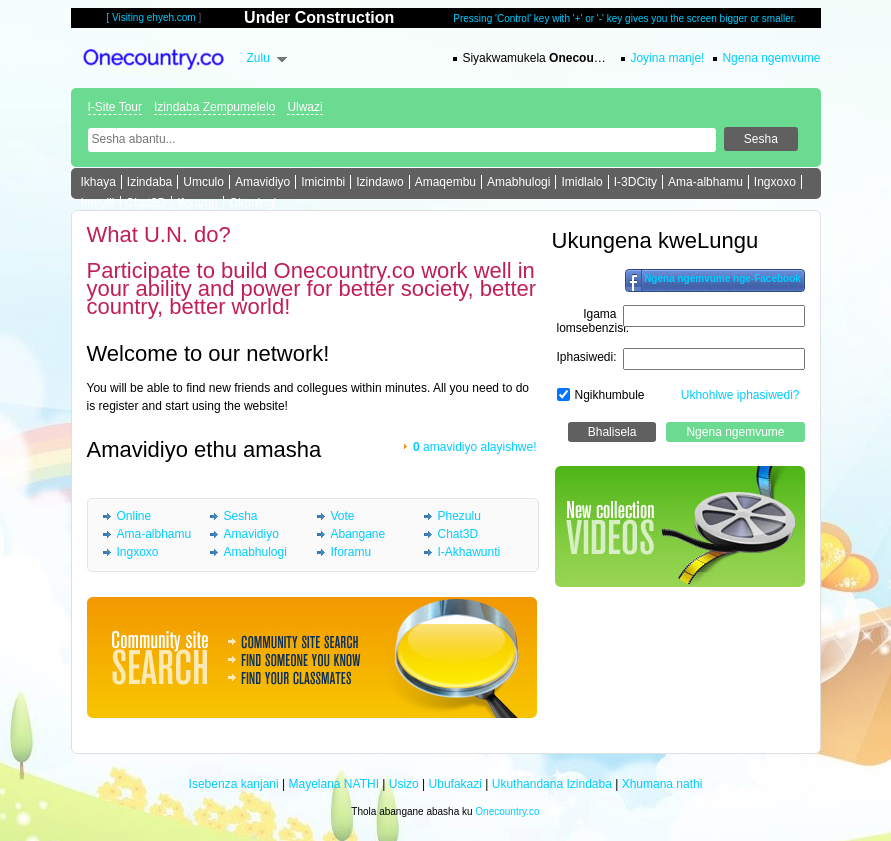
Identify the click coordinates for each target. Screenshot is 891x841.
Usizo (404, 784)
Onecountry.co (507, 811)
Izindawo (379, 182)
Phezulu (459, 516)
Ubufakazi (455, 784)
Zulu (258, 58)
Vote (343, 516)
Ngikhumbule (610, 395)
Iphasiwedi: (587, 357)
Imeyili (98, 203)
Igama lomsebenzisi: (593, 321)
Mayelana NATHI (333, 784)
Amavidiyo (262, 182)
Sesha (241, 516)
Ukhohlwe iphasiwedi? (740, 395)
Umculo (203, 182)
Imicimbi (323, 182)
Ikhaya (98, 182)
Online (134, 516)
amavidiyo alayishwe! (474, 447)
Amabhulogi (518, 182)
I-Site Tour (115, 107)
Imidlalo (581, 182)
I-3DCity (635, 182)
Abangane (358, 534)
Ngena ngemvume (771, 58)
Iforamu (197, 203)
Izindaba (149, 182)
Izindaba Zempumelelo (214, 107)
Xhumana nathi (662, 784)
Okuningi (252, 203)
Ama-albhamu (705, 182)
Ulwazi (304, 107)
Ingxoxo (775, 182)
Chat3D (146, 203)
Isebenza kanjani (234, 784)
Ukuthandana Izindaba (552, 784)
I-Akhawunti (469, 552)
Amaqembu (445, 182)
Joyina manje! (667, 58)
